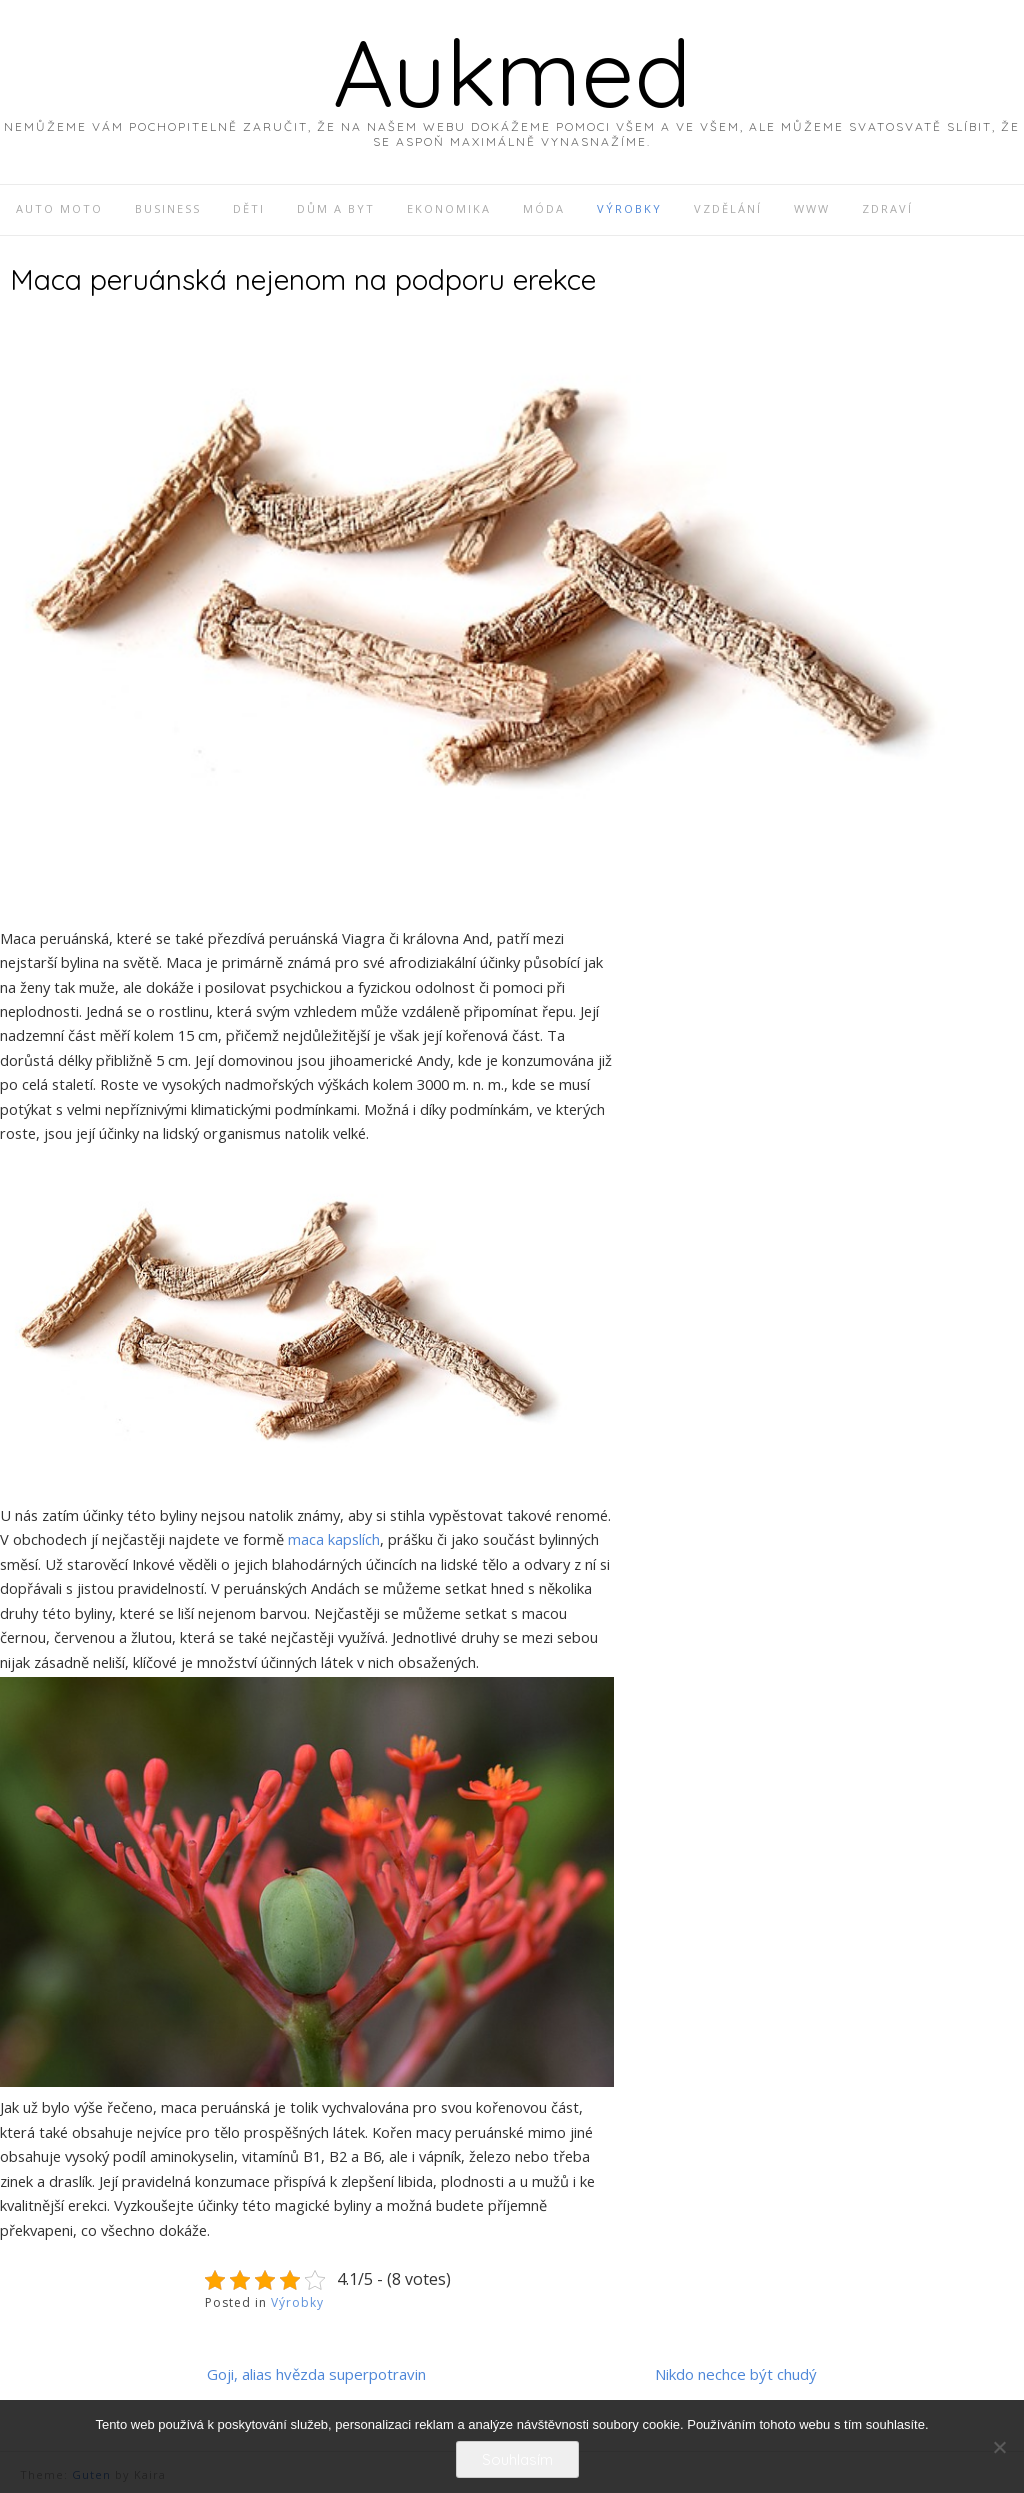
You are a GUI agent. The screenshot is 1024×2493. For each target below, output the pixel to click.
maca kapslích (334, 1539)
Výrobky (297, 2302)
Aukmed (512, 72)
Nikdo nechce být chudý (736, 2374)
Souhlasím (517, 2459)
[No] (999, 2447)
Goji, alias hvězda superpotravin (316, 2374)
